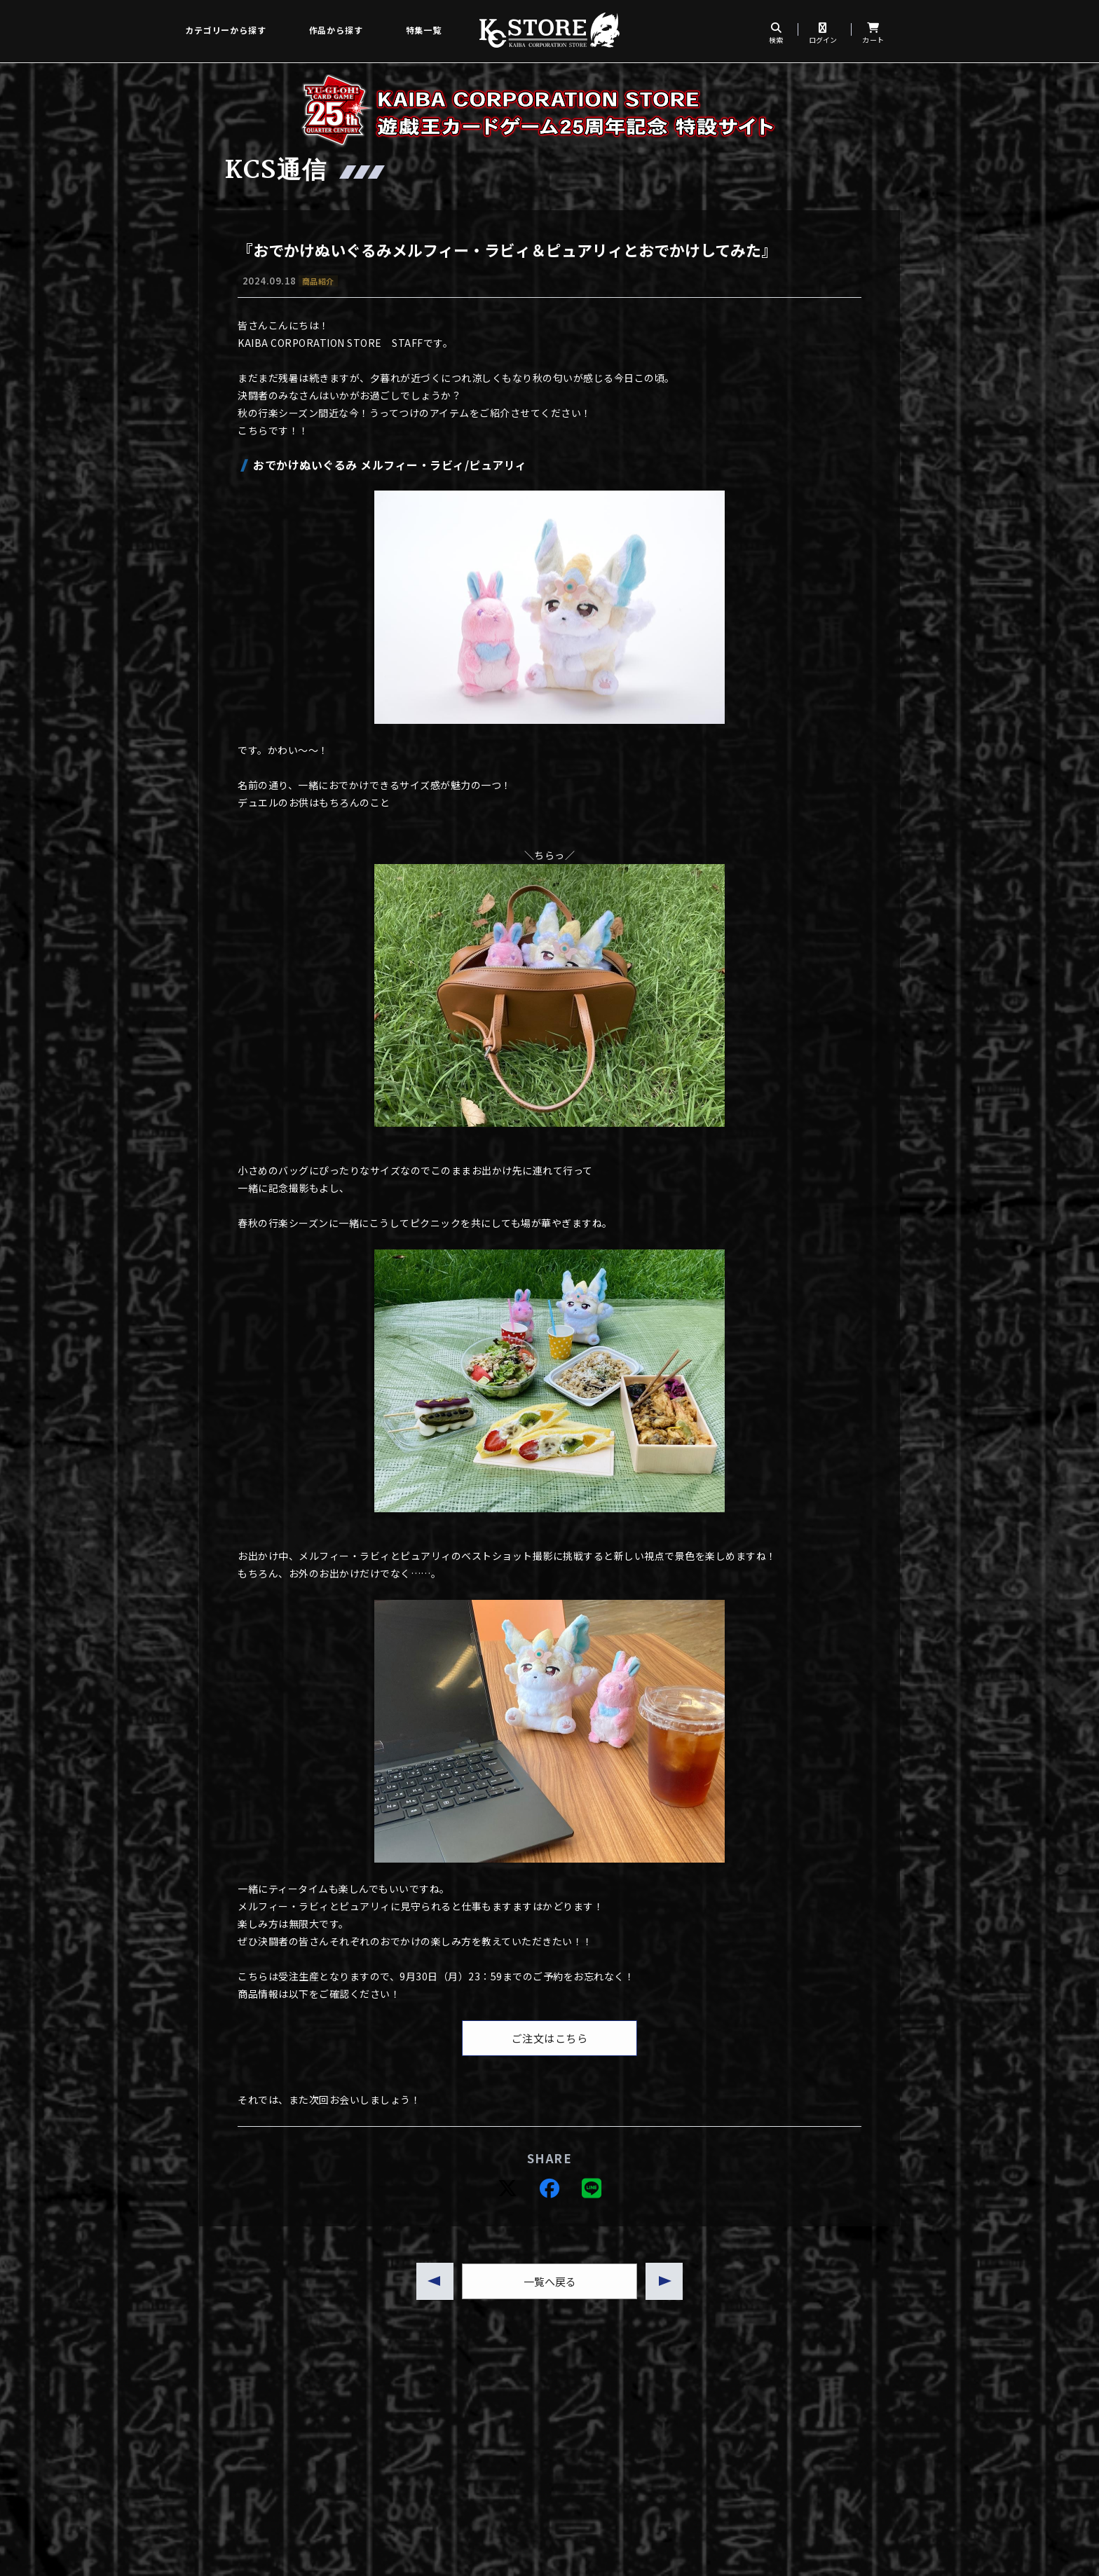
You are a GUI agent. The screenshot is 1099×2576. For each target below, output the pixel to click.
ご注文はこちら (550, 2038)
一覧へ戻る (550, 2281)
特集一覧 (424, 30)
